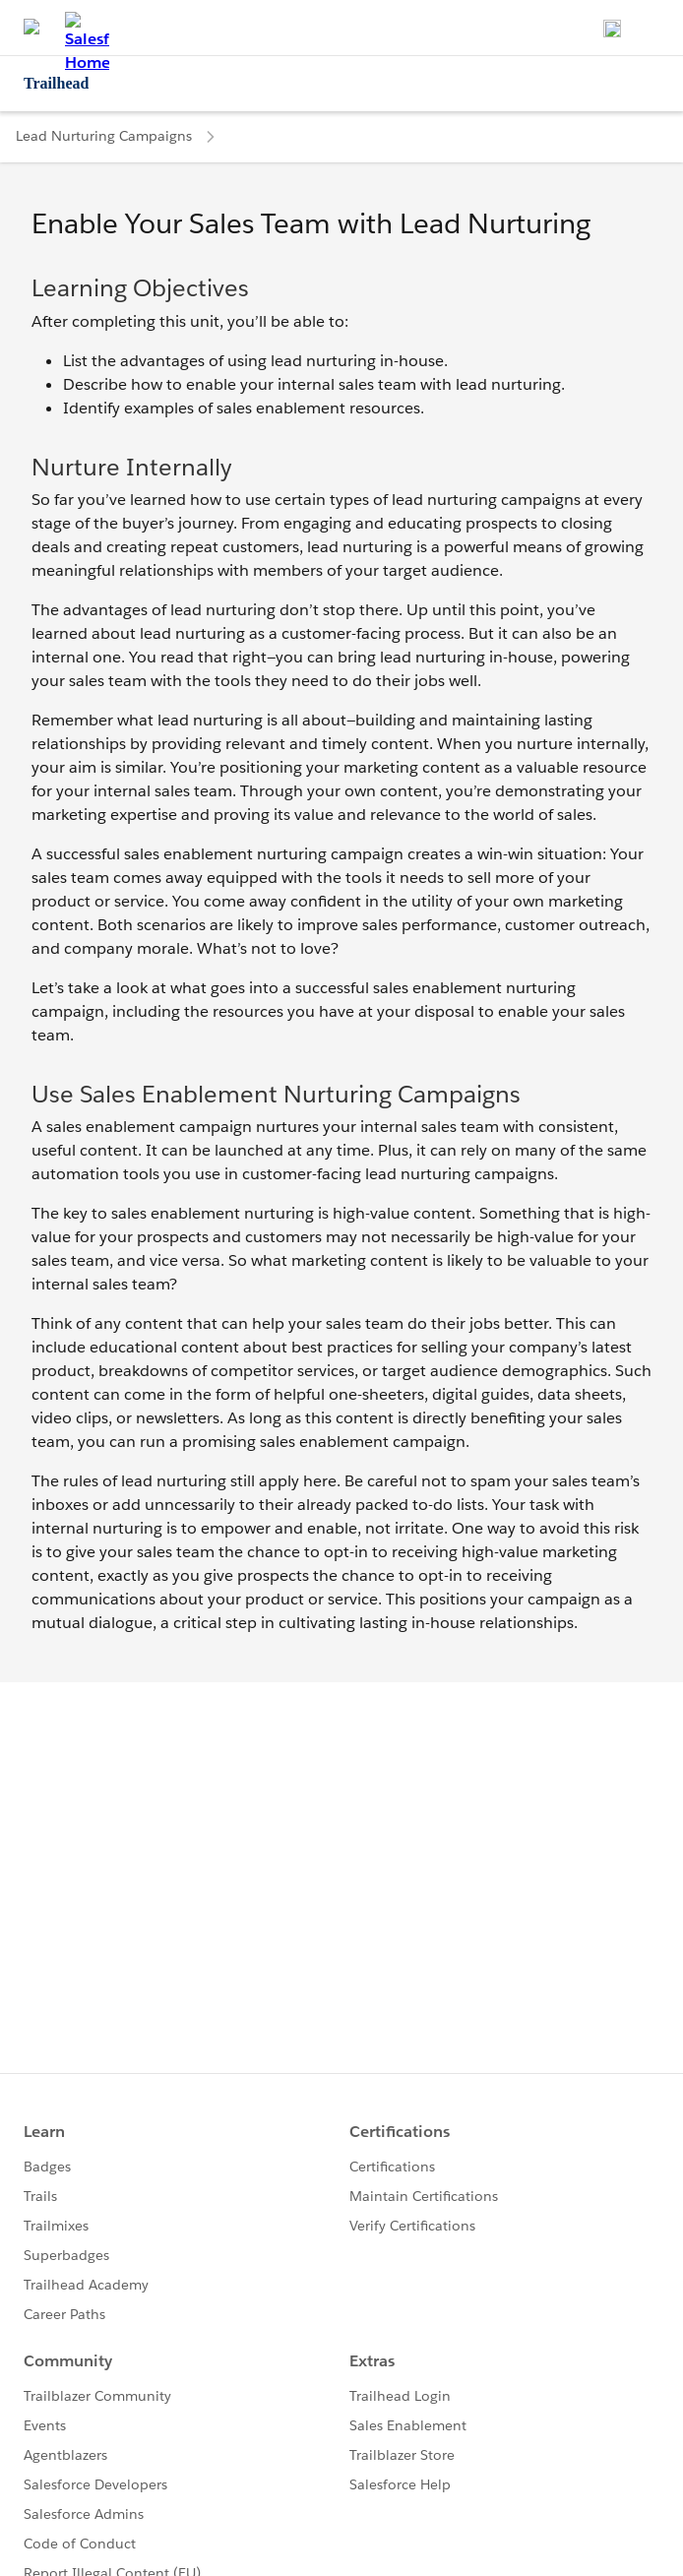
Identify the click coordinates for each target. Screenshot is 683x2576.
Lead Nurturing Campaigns (104, 136)
